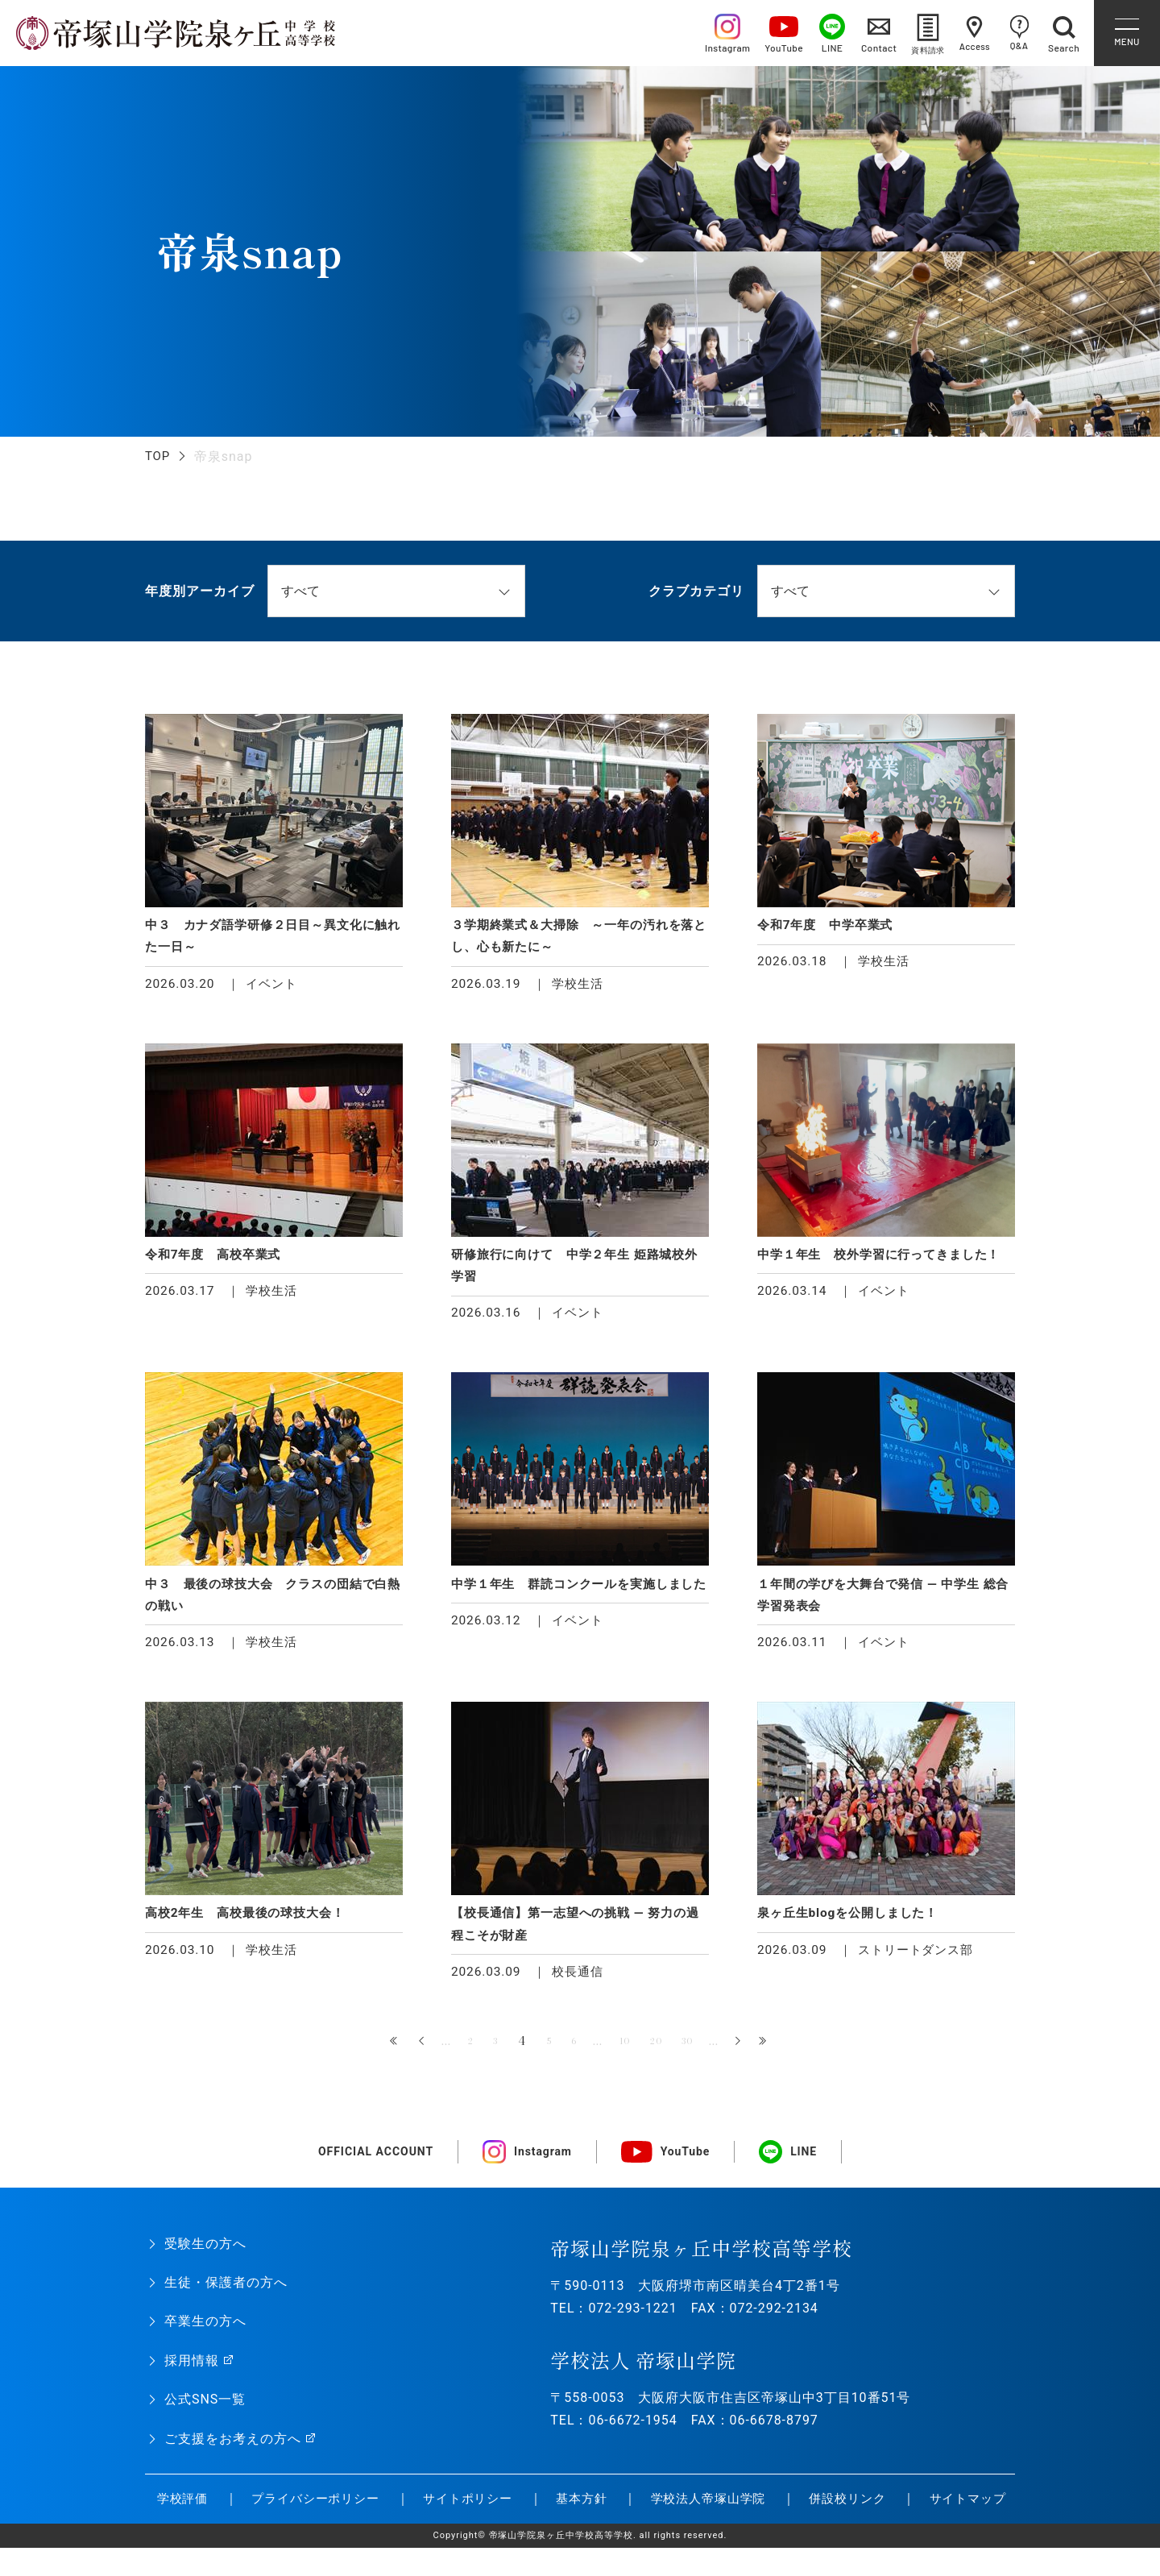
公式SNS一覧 (205, 2410)
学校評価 (165, 2518)
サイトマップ (940, 2525)
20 (664, 2052)
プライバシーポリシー (274, 2525)
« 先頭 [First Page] (377, 2053)
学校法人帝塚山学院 (675, 2525)
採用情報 (191, 2371)
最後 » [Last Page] (782, 2053)
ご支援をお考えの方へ (232, 2450)
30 (701, 2052)
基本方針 (546, 2525)
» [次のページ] (755, 2053)
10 (627, 2052)
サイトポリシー (430, 2525)
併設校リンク (818, 2525)
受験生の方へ (205, 2255)
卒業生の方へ (205, 2332)
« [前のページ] (404, 2053)
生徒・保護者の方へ (226, 2293)
